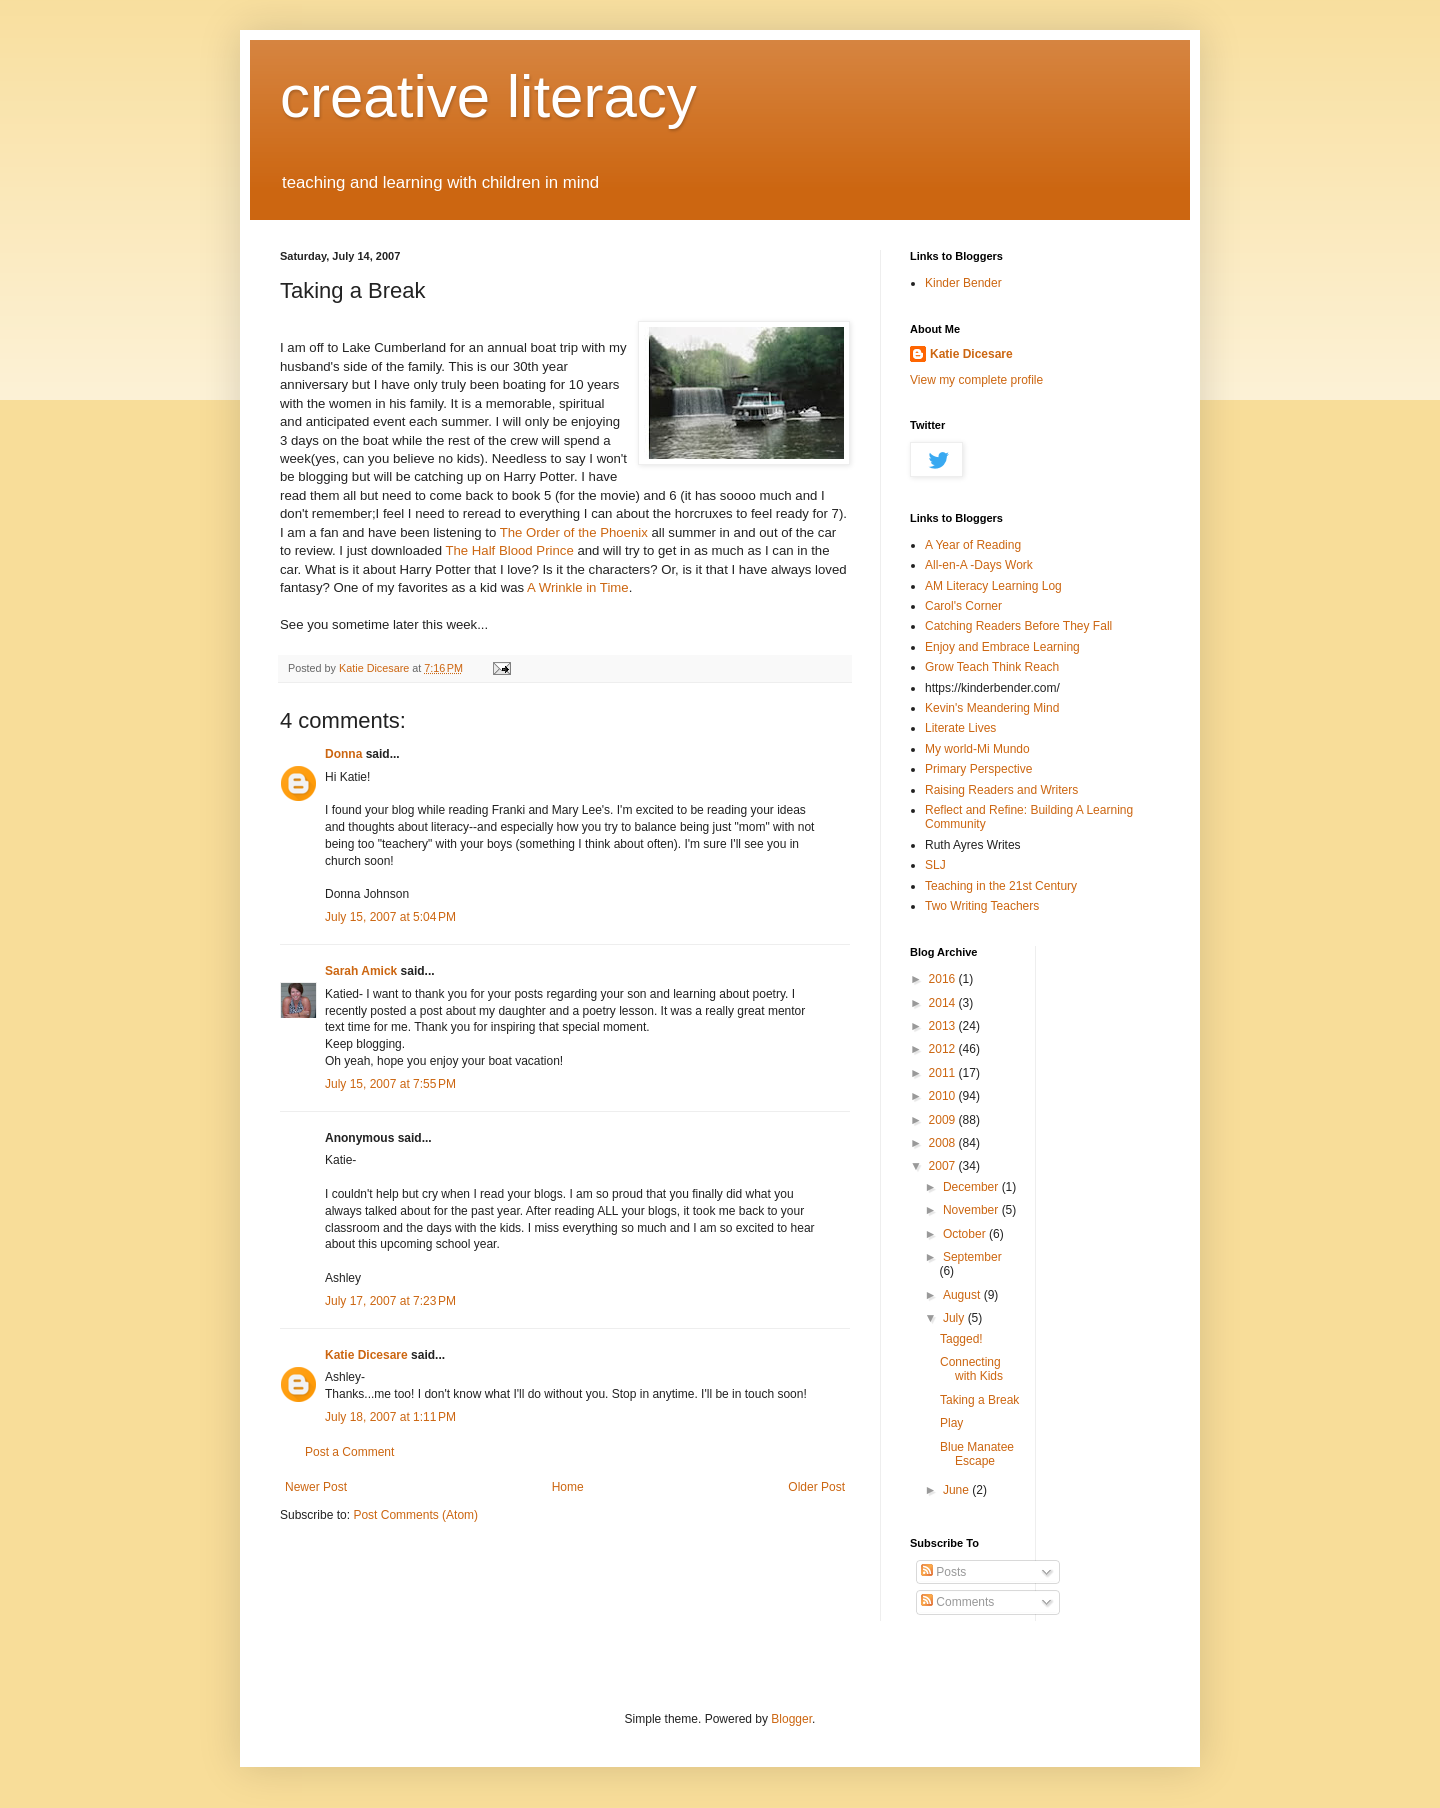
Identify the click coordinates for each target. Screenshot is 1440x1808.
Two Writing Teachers (982, 906)
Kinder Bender (963, 283)
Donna (343, 754)
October (966, 1234)
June (957, 1490)
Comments (957, 1602)
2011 (944, 1073)
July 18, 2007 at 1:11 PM (390, 1417)
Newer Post (316, 1487)
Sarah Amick (361, 971)
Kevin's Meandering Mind (992, 708)
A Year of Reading (973, 545)
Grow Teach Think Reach (992, 667)
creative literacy (488, 96)
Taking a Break (979, 1400)
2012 (944, 1049)
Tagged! (961, 1339)
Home (568, 1487)
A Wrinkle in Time (578, 587)
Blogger (791, 1719)
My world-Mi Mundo (977, 749)
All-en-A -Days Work (979, 565)
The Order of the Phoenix (576, 532)
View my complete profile (976, 380)
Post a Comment (349, 1452)
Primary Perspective (978, 769)
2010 (944, 1096)
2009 (944, 1120)
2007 (944, 1166)
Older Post (816, 1487)
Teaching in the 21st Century (1001, 886)
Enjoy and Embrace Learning (1002, 647)
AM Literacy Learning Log (993, 586)
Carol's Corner (963, 606)
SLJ (935, 865)
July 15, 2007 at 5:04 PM (390, 917)
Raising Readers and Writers (1001, 790)
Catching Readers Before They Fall (1018, 626)
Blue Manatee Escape (977, 1454)
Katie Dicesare (366, 1355)
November (972, 1210)
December (972, 1187)
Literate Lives (960, 728)
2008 (944, 1143)
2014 (944, 1003)
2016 (944, 979)
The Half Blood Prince (509, 550)
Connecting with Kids (971, 1369)
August (963, 1295)
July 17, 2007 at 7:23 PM (390, 1301)
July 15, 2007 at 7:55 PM (390, 1084)
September (972, 1257)
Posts (943, 1572)
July (955, 1318)
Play (951, 1423)
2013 (944, 1026)
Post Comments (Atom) (415, 1515)
